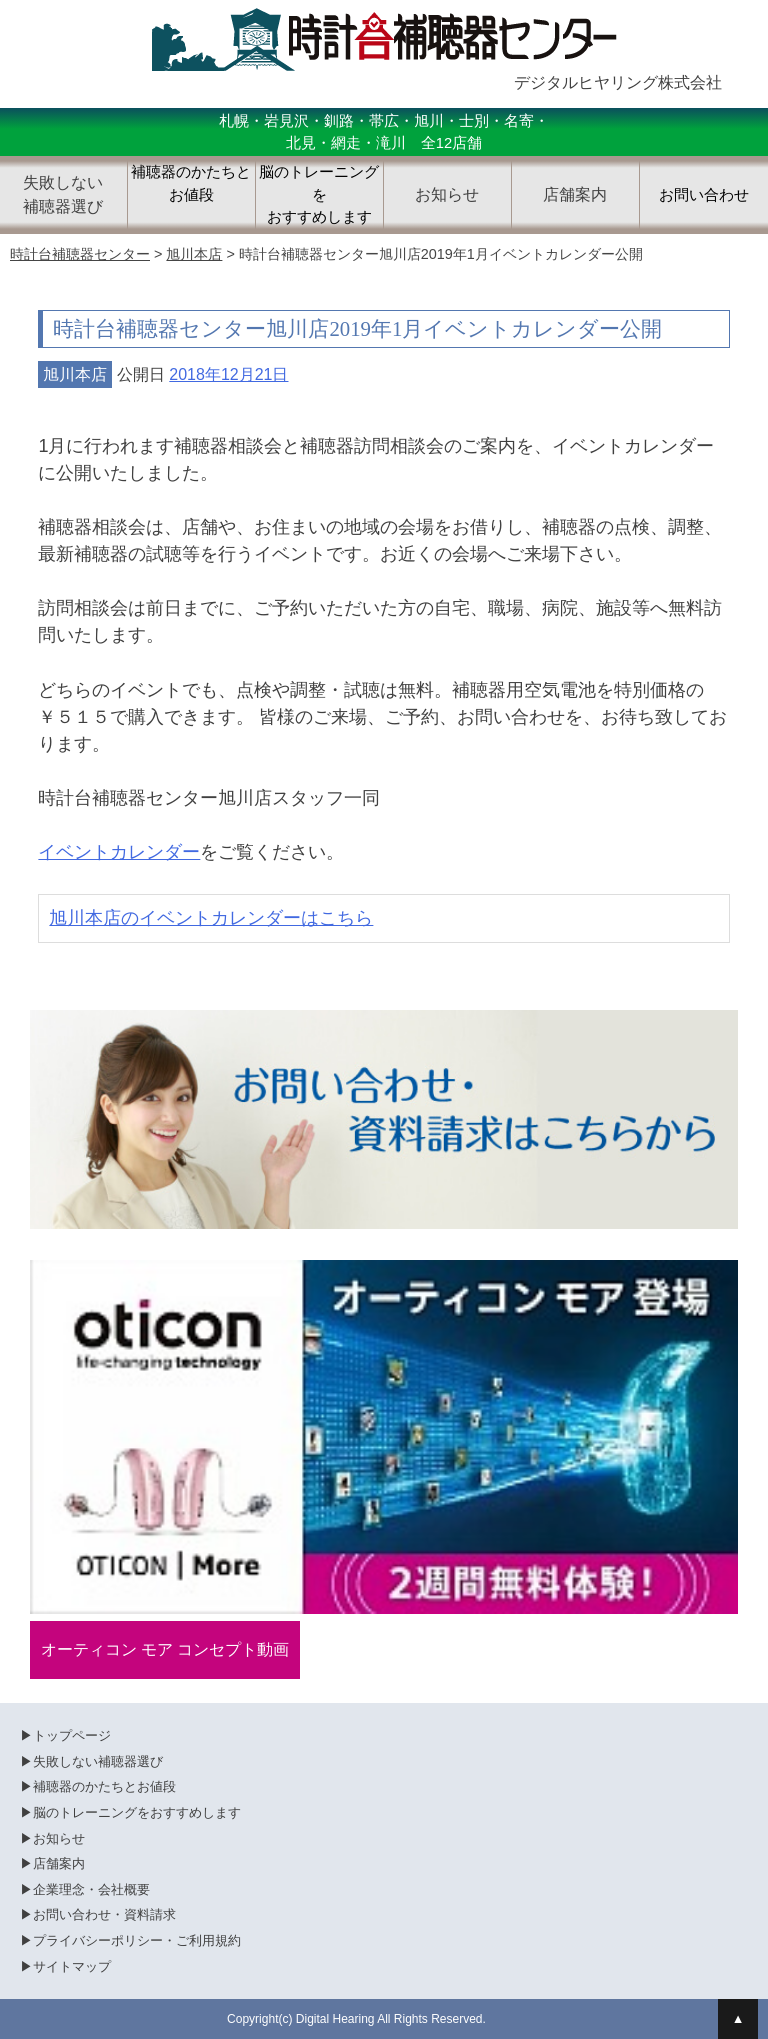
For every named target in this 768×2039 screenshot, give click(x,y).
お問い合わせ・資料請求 (104, 1914)
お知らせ (59, 1838)
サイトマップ (72, 1966)
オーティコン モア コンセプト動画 (165, 1649)
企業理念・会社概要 (91, 1889)
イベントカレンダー (119, 852)
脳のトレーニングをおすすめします (319, 194)
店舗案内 (59, 1863)
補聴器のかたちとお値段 (191, 183)
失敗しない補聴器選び (98, 1761)
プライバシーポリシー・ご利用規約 (137, 1940)
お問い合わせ (704, 195)
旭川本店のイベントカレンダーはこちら (211, 918)
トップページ (72, 1735)
